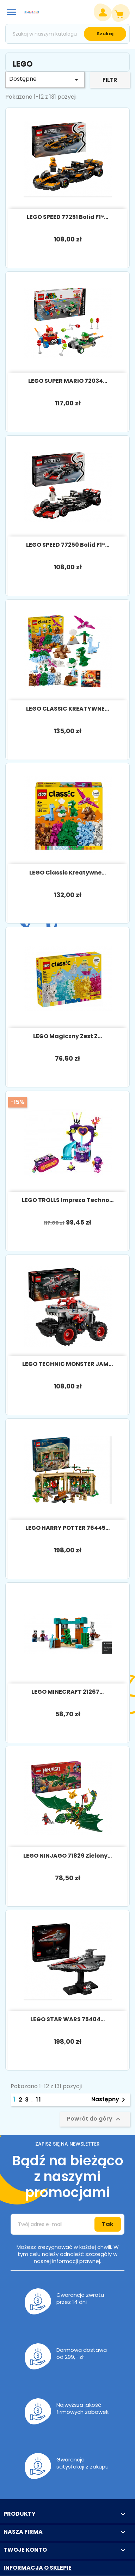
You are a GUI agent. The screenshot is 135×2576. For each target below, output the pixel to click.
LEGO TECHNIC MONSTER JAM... (67, 1364)
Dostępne (45, 79)
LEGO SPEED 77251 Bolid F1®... (67, 217)
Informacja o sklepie (38, 2568)
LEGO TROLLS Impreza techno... (67, 1200)
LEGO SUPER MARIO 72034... (67, 381)
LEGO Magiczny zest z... (67, 1036)
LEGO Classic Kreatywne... (67, 873)
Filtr (110, 80)
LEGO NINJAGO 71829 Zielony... (67, 1856)
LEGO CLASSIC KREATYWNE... (67, 709)
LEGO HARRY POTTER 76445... (67, 1528)
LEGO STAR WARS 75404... (67, 2019)
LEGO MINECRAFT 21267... (67, 1692)
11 (39, 2100)
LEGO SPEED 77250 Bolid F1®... (67, 545)
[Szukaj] (67, 34)
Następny (109, 2100)
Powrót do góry (94, 2119)
